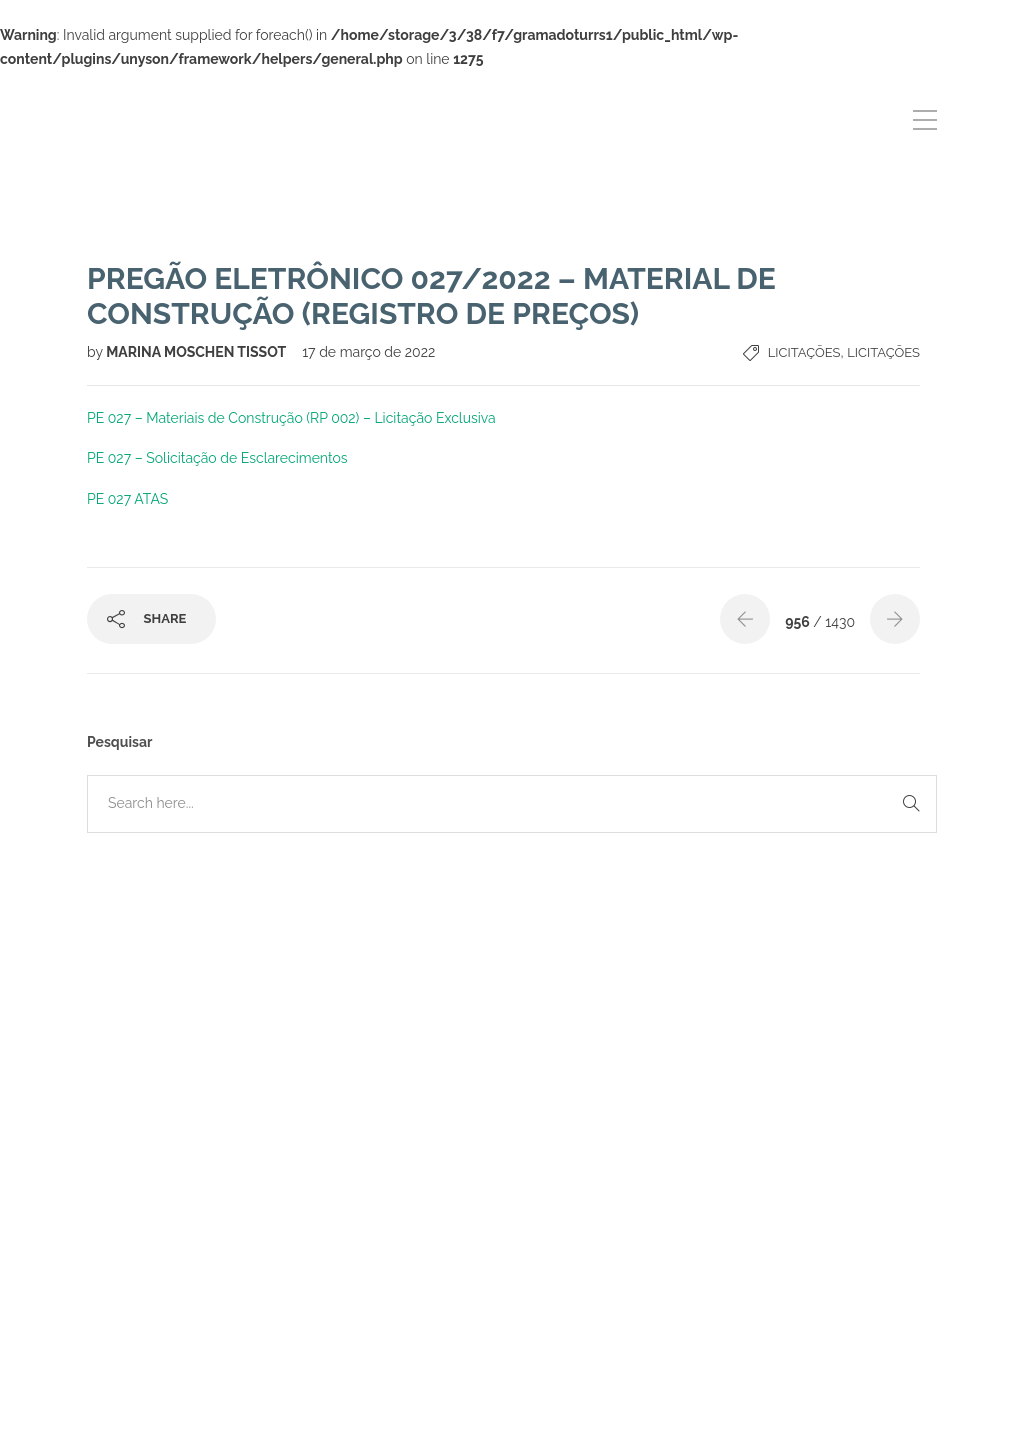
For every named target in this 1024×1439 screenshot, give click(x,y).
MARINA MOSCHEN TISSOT (197, 352)
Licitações (804, 352)
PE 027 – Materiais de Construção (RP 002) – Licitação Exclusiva (291, 418)
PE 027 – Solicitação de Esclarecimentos (217, 458)
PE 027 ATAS (127, 499)
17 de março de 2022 (368, 352)
